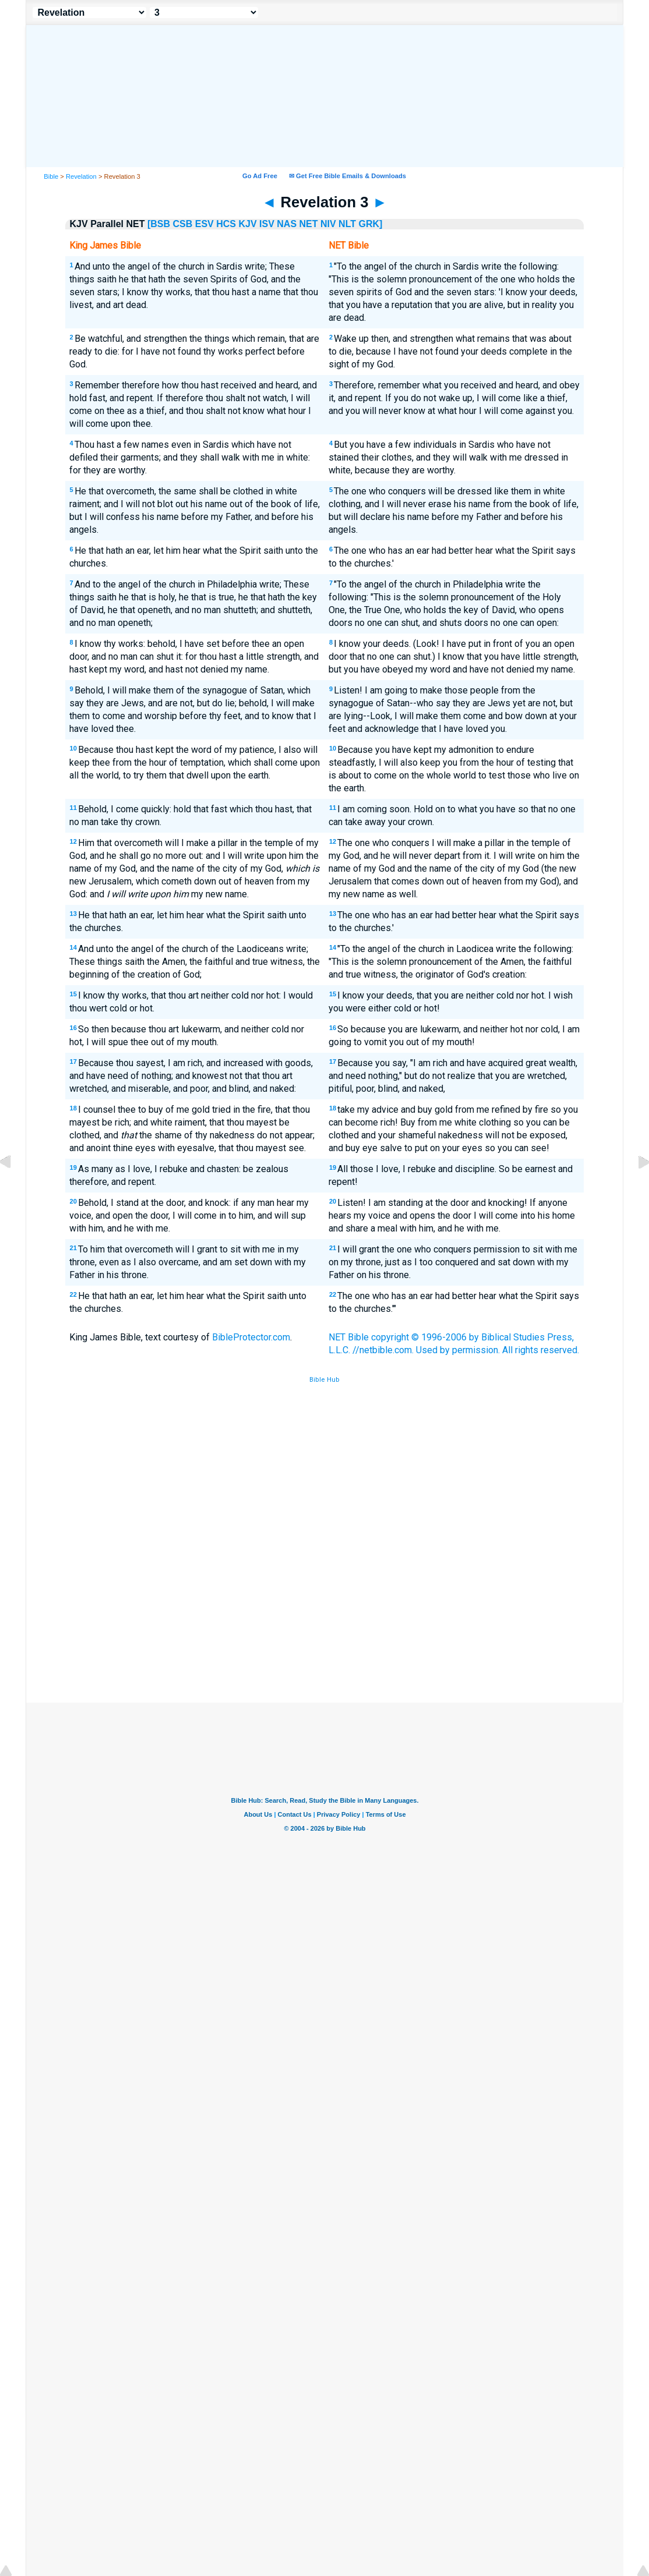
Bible (51, 176)
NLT (347, 224)
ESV (204, 224)
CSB (183, 224)
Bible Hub (324, 1379)
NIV (328, 224)
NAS (287, 224)
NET (308, 224)
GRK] (370, 224)
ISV (266, 224)
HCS (226, 224)
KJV (247, 224)
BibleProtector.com (251, 1337)
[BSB (158, 224)
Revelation (81, 176)
